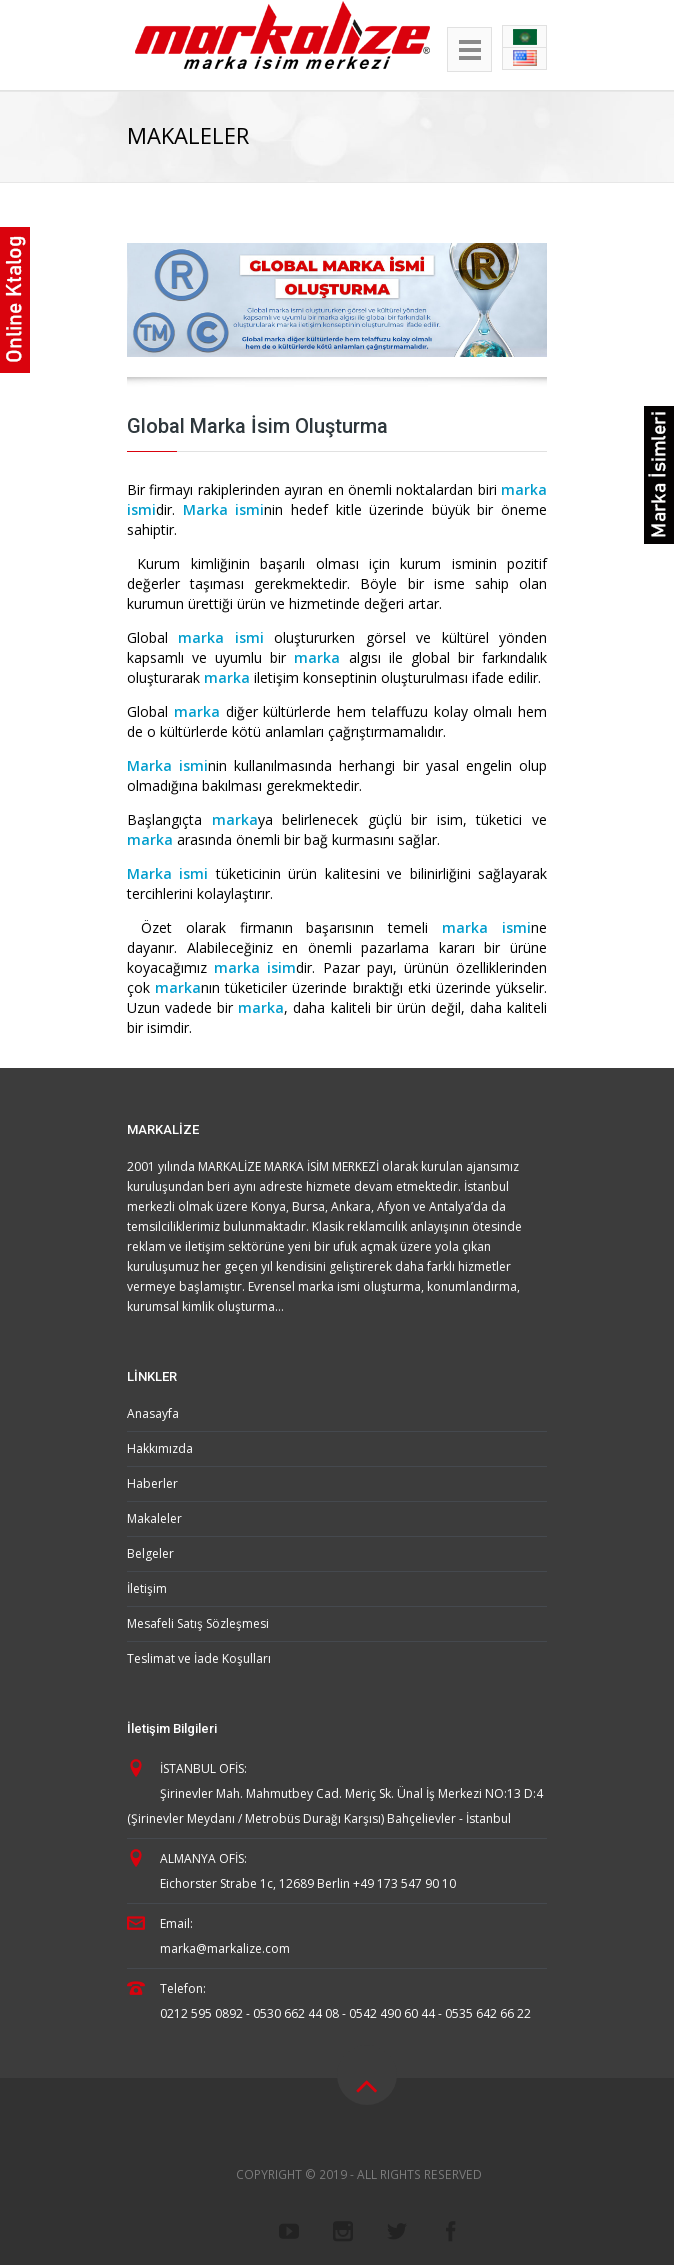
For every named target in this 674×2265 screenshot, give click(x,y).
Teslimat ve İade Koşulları (199, 1658)
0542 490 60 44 (392, 2013)
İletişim (147, 1588)
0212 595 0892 (201, 2013)
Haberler (152, 1483)
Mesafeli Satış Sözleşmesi (198, 1623)
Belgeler (150, 1553)
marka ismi (220, 637)
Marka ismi (224, 509)
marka (317, 657)
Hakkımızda (160, 1448)
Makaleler (154, 1518)
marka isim (251, 967)
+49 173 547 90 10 (404, 1883)
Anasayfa (153, 1413)
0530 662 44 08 (296, 2013)
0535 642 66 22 (488, 2013)
